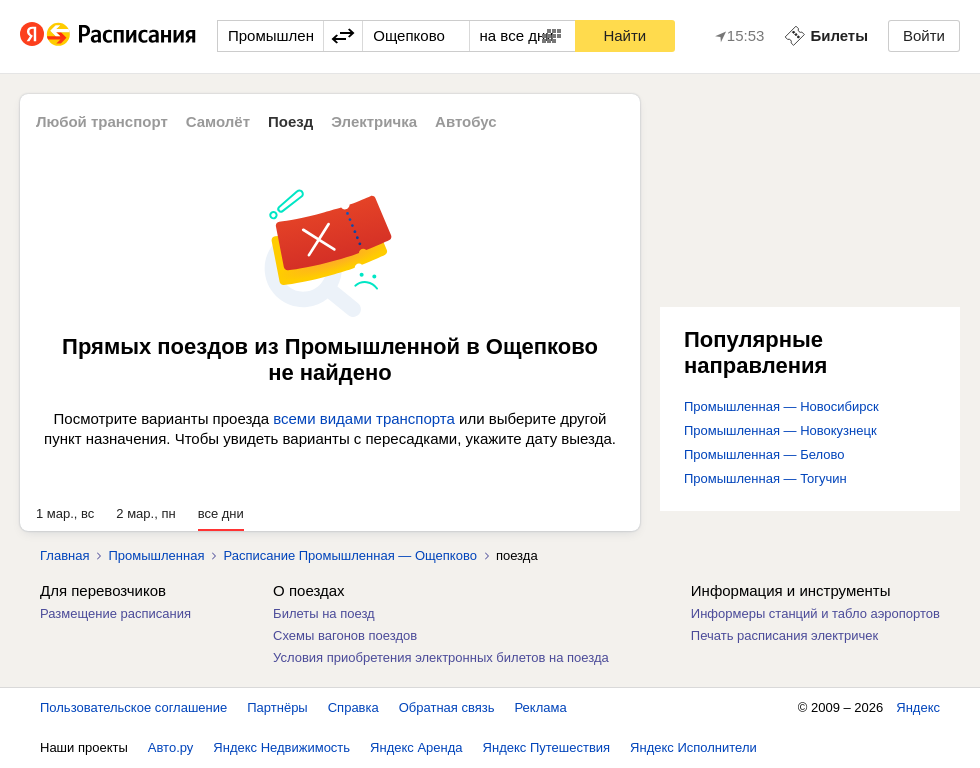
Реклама (541, 707)
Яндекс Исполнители (693, 747)
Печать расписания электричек (784, 635)
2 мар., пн (145, 513)
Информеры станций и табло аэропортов (815, 613)
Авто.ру (171, 747)
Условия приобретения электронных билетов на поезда (441, 657)
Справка (353, 707)
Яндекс (918, 707)
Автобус (466, 121)
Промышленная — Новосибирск (781, 406)
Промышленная (156, 555)
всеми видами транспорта (364, 418)
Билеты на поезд (324, 613)
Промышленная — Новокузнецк (780, 430)
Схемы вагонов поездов (345, 635)
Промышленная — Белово (764, 454)
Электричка (374, 121)
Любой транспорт (102, 121)
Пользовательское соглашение (133, 707)
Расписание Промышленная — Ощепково (349, 555)
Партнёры (277, 707)
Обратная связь (447, 707)
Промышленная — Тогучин (765, 478)
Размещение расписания (115, 613)
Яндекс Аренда (416, 747)
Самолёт (218, 121)
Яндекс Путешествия (547, 747)
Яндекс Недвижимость (281, 747)
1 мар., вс (65, 513)
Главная (64, 555)
